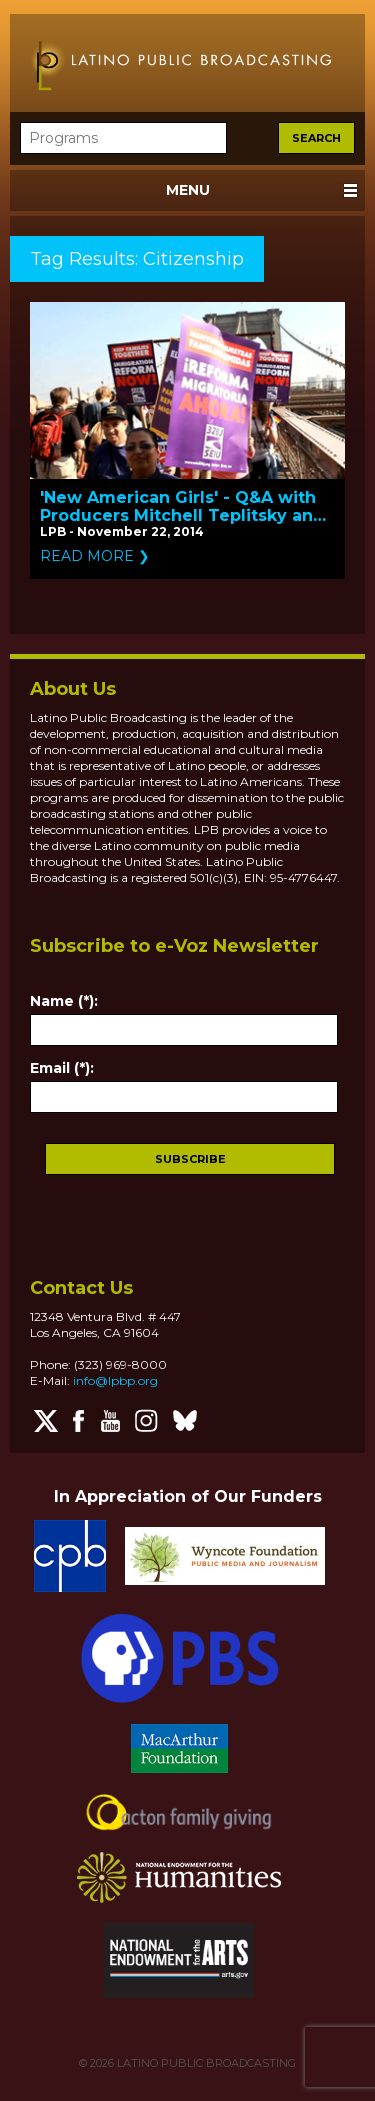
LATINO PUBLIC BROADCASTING (205, 2063)
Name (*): (64, 1001)
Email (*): (62, 1068)
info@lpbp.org (115, 1380)
